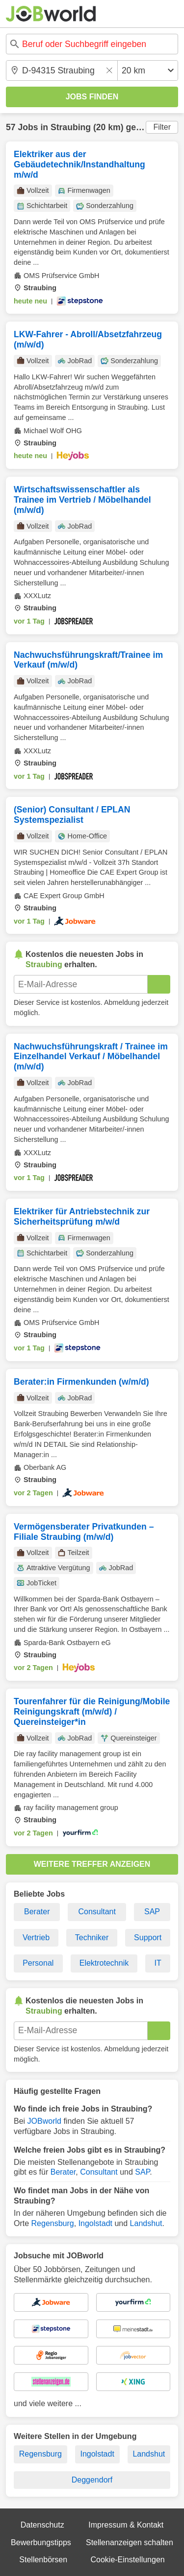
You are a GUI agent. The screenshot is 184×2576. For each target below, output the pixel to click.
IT (158, 1963)
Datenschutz (42, 2525)
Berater (37, 1911)
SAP (152, 1911)
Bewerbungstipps (41, 2542)
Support (147, 1937)
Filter (162, 127)
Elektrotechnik (104, 1963)
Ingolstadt (95, 2223)
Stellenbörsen (43, 2559)
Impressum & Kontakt (125, 2525)
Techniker (91, 1937)
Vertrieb (36, 1937)
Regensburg (52, 2223)
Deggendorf (92, 2480)
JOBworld (44, 2121)
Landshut (146, 2223)
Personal (38, 1963)
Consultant (97, 1911)
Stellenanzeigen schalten (129, 2542)
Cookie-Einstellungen (127, 2559)
